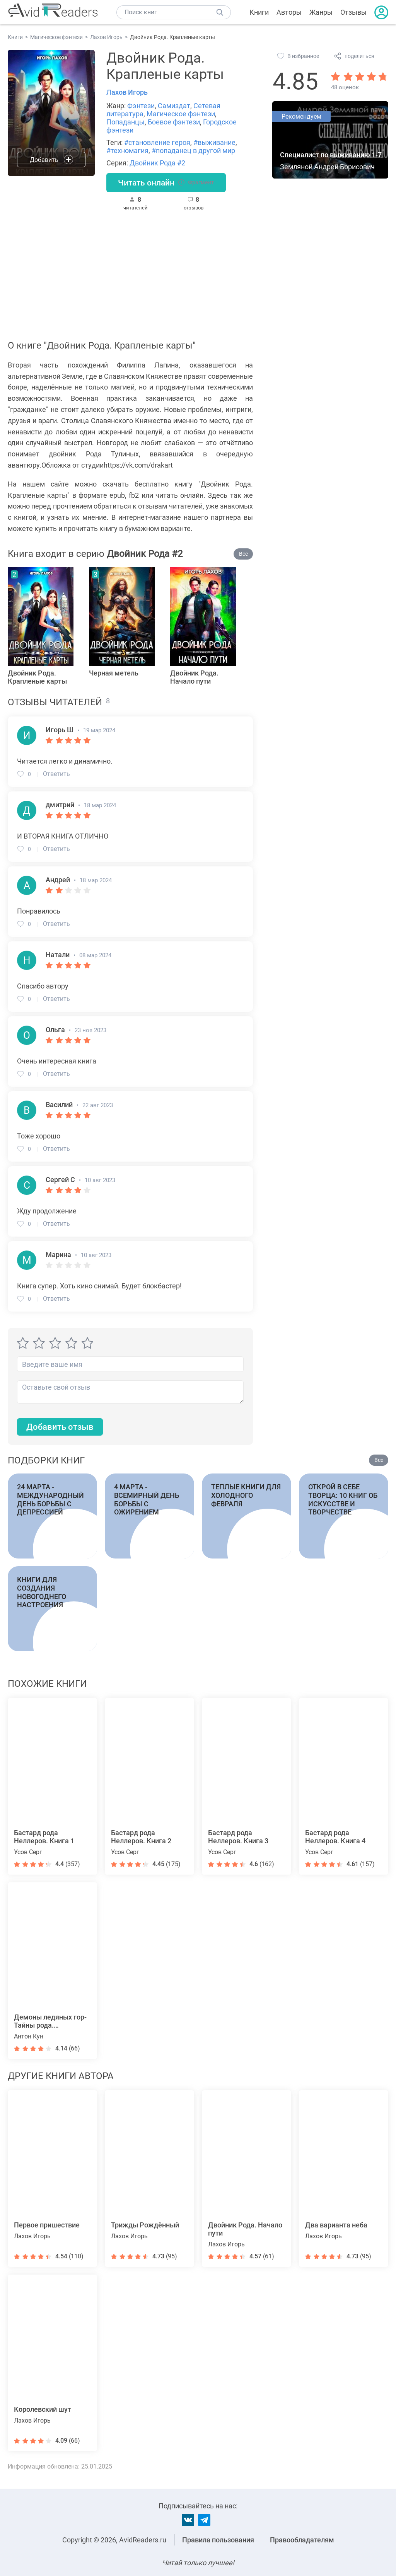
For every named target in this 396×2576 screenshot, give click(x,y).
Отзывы (353, 12)
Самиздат (174, 106)
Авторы (289, 12)
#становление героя (157, 142)
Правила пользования (218, 2540)
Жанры (321, 12)
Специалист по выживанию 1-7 (331, 155)
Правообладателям (302, 2540)
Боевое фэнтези (174, 122)
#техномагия (127, 150)
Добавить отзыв (60, 1428)
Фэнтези (141, 106)
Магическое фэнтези (181, 114)
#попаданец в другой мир (193, 150)
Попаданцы (125, 122)
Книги (259, 12)
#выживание (214, 142)
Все (243, 554)
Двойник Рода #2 (157, 163)
